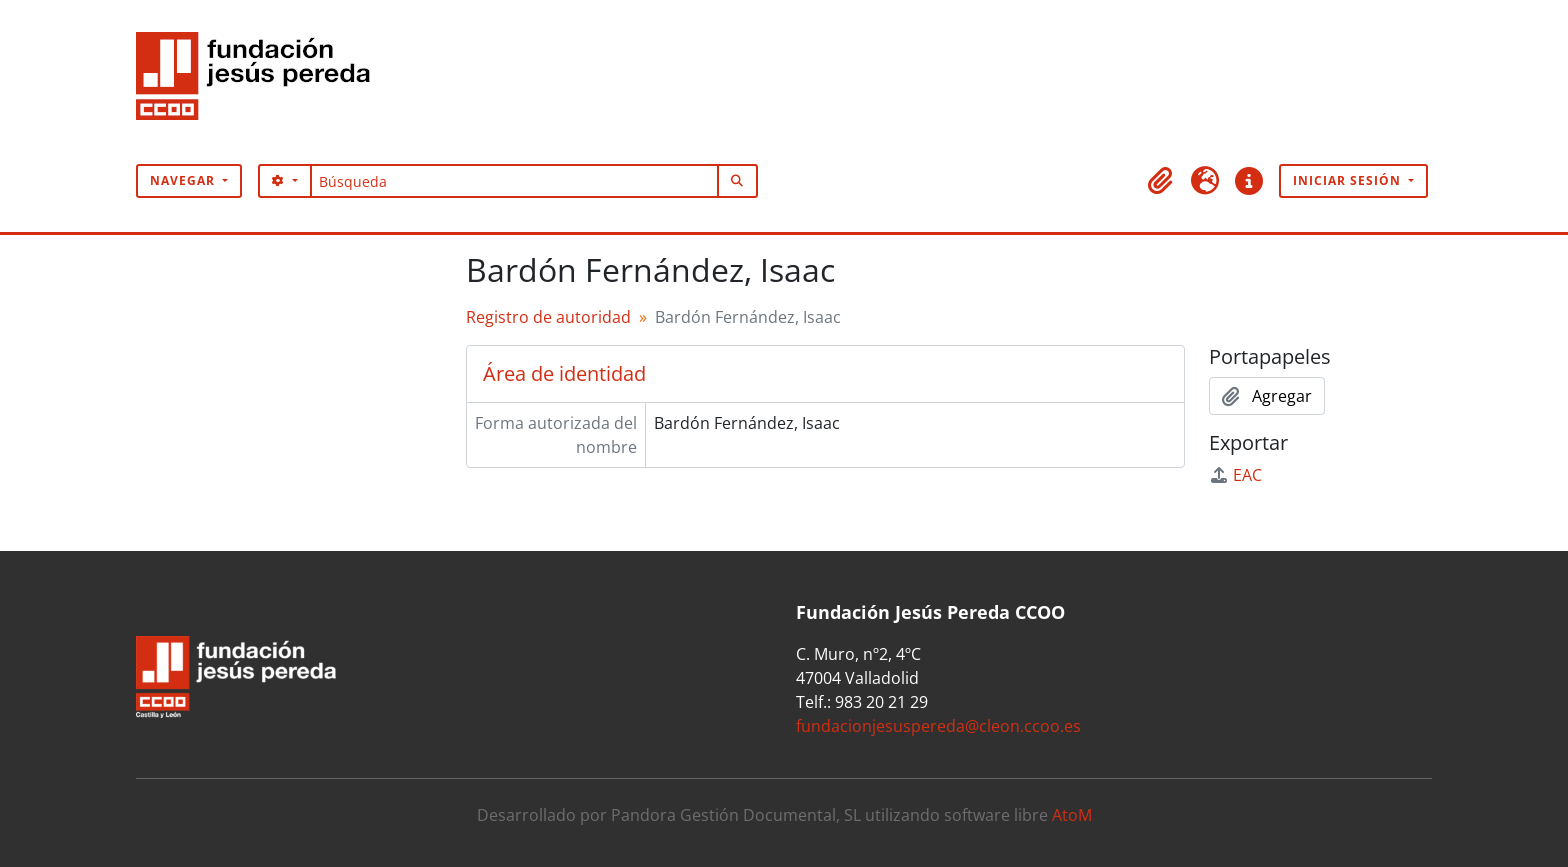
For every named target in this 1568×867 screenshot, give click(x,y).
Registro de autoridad (548, 317)
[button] (1161, 181)
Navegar (184, 180)
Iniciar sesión (1349, 180)
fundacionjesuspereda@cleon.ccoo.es (938, 726)
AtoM (1072, 815)
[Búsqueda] (514, 181)
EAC (1235, 475)
